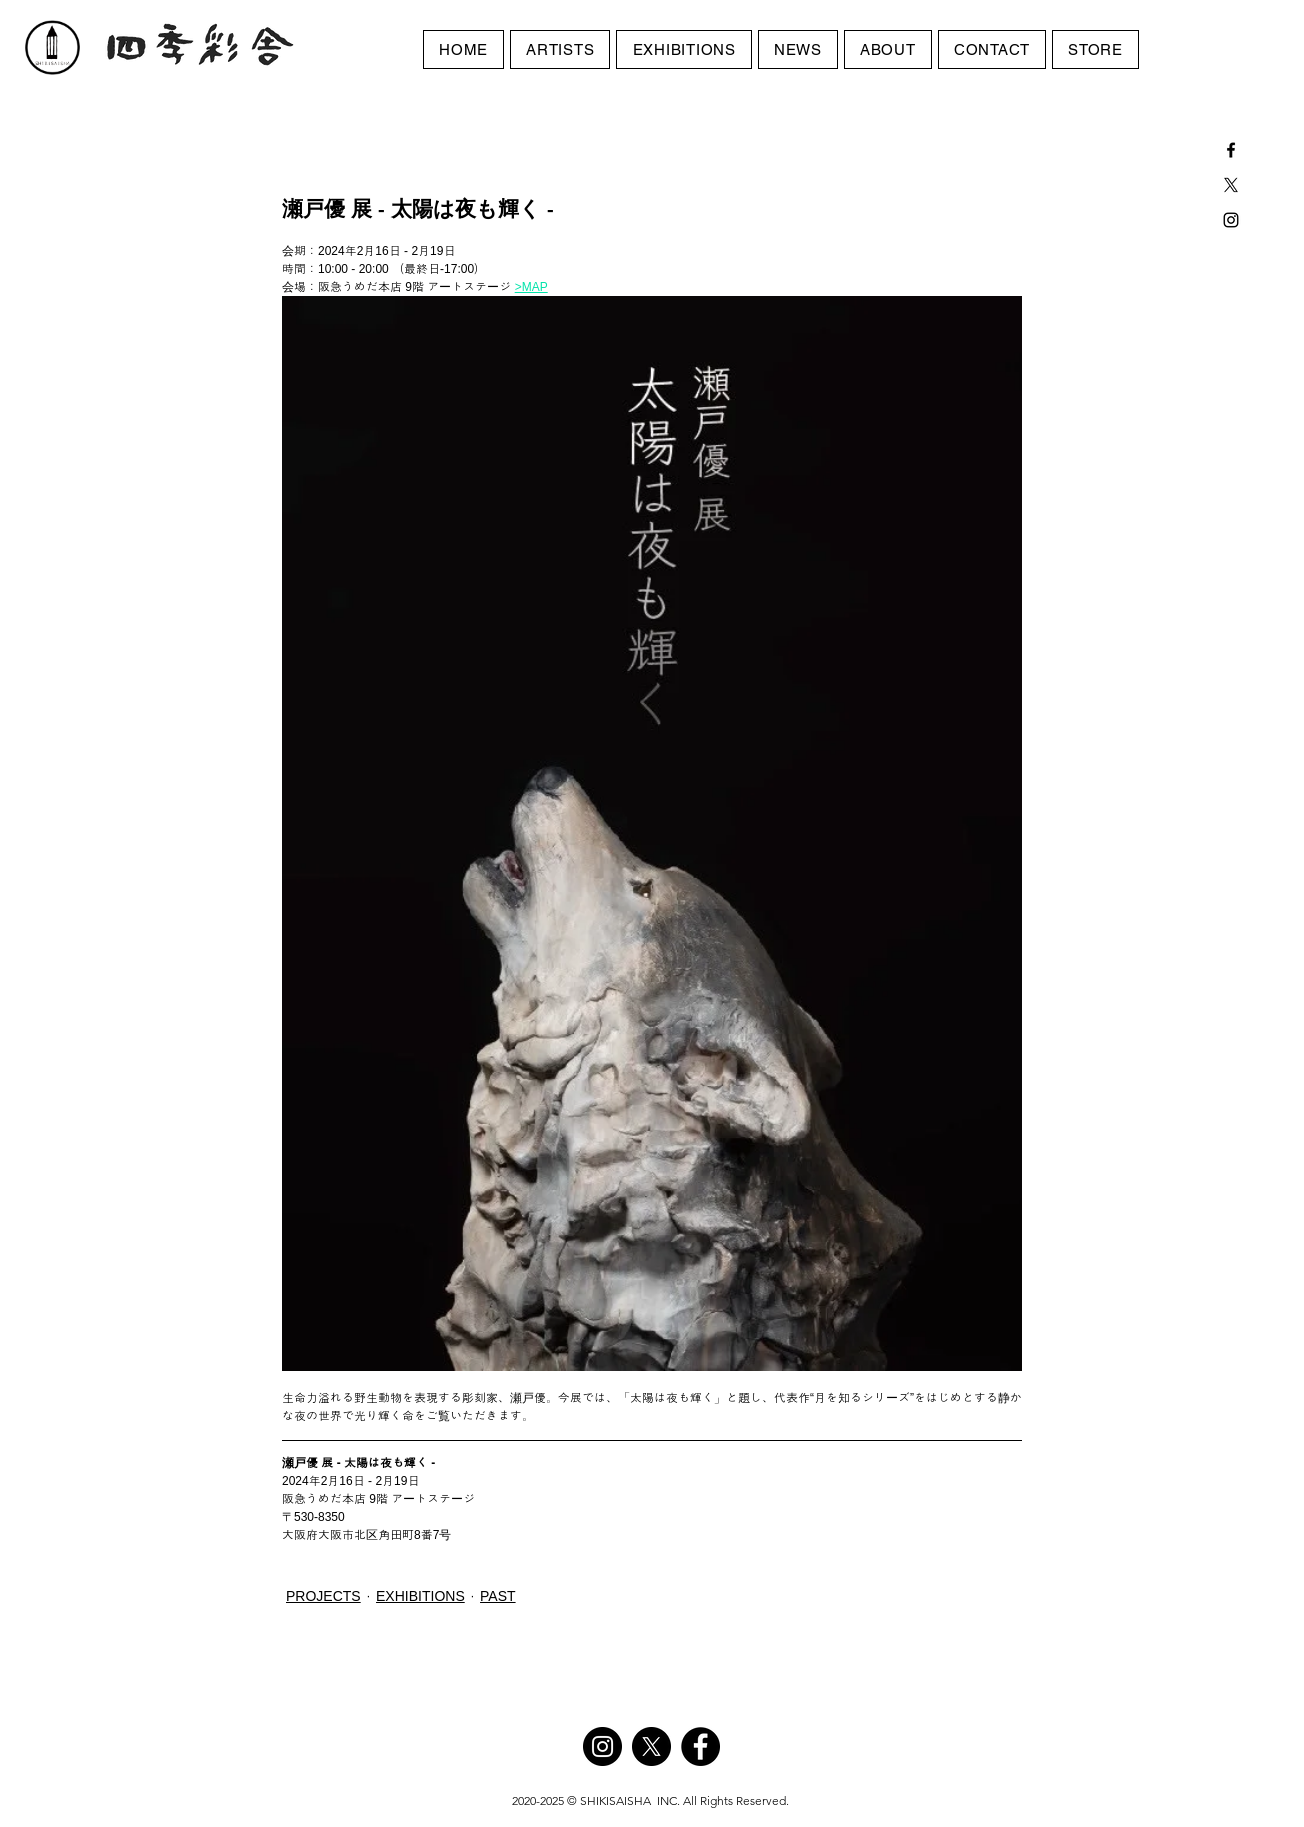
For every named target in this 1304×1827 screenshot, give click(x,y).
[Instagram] (602, 1746)
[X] (1231, 185)
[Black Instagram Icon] (1231, 220)
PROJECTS (323, 1596)
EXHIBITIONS (420, 1596)
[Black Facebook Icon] (1231, 150)
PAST (498, 1596)
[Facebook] (700, 1746)
